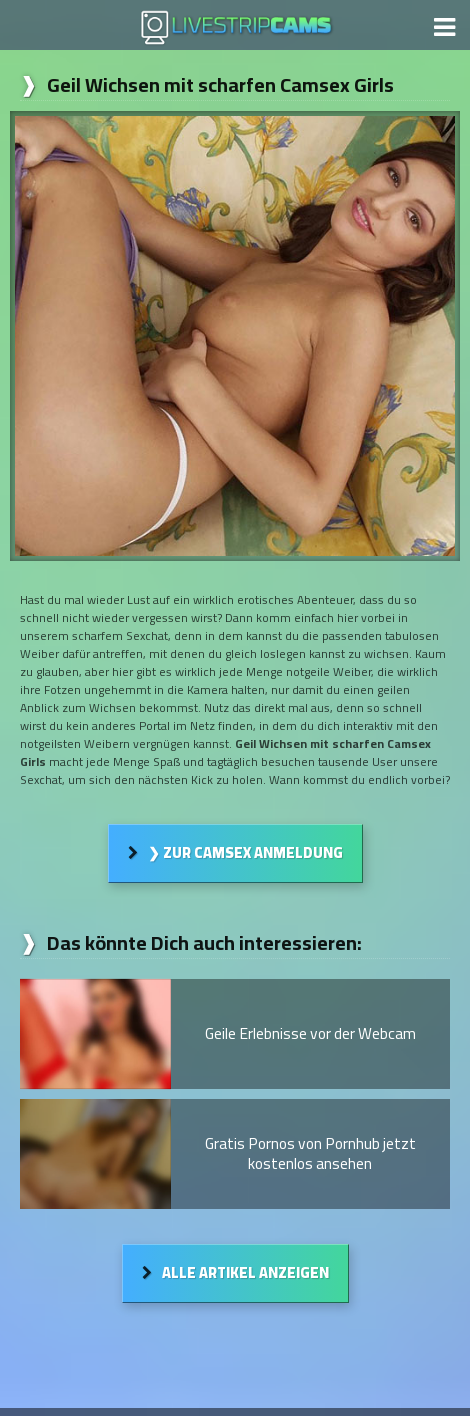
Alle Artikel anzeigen (245, 1272)
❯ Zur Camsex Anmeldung (245, 852)
